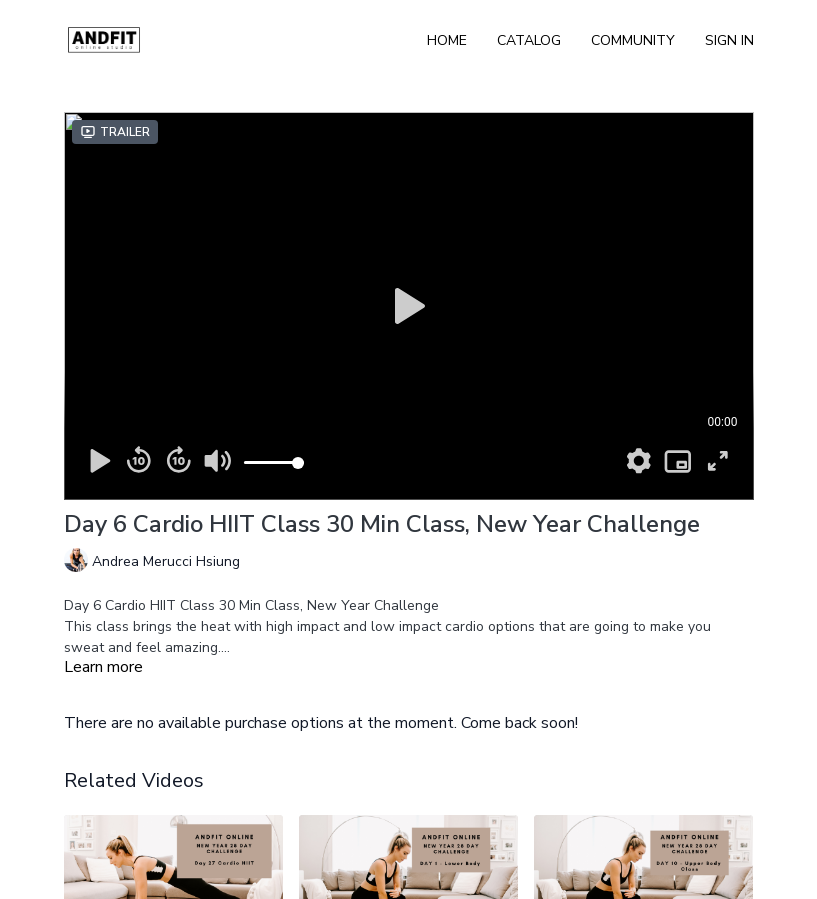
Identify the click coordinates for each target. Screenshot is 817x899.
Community (633, 40)
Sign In (729, 40)
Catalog (529, 40)
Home (447, 40)
